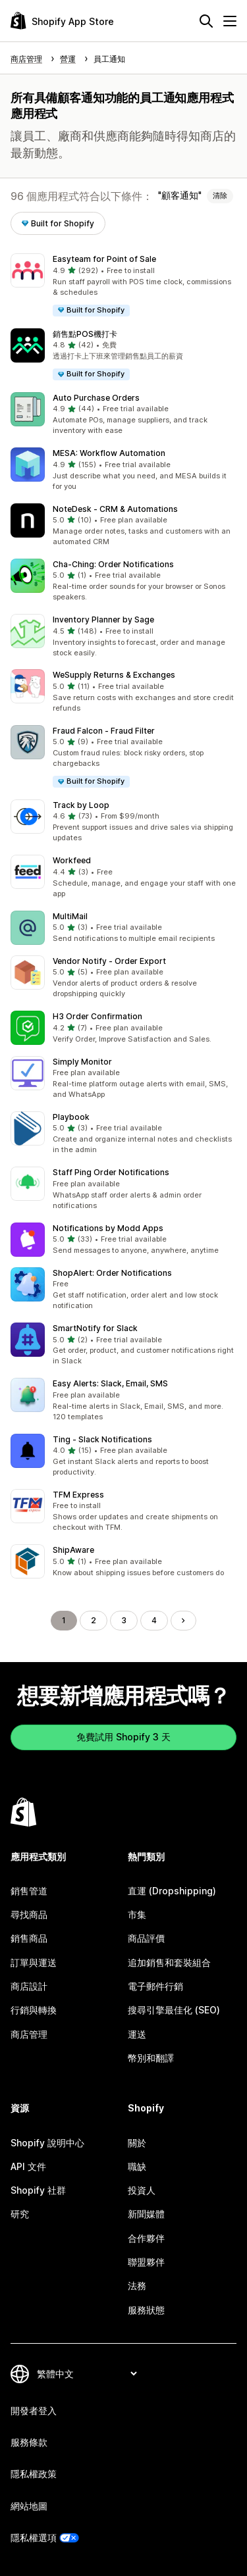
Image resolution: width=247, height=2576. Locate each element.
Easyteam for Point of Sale (104, 259)
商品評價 (146, 1938)
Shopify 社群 (38, 2190)
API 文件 (28, 2166)
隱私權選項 (34, 2537)
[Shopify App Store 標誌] (62, 21)
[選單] (229, 21)
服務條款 (29, 2442)
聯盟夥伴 (146, 2261)
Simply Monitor (82, 1062)
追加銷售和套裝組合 (169, 1962)
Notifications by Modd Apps (108, 1228)
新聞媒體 (146, 2213)
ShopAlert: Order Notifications (112, 1273)
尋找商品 (29, 1914)
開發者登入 (34, 2410)
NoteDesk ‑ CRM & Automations (115, 509)
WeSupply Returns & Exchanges (114, 675)
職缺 (137, 2166)
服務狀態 (146, 2309)
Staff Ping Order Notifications (111, 1172)
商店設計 (29, 1986)
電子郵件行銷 (155, 1986)
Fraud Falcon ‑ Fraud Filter (104, 731)
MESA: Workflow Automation (109, 453)
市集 (137, 1914)
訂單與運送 (34, 1962)
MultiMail (70, 916)
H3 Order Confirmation (97, 1016)
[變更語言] (86, 2373)
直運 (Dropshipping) (172, 1890)
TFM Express (78, 1495)
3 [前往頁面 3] (123, 1620)
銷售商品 (29, 1938)
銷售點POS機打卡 (85, 334)
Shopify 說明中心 (47, 2142)
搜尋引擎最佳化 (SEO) (174, 2009)
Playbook (71, 1117)
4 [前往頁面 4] (154, 1620)
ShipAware (73, 1550)
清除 (220, 195)
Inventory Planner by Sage (103, 619)
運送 (137, 2034)
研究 (20, 2213)
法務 (137, 2285)
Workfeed (72, 860)
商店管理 (29, 2034)
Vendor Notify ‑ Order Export (109, 961)
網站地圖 (29, 2506)
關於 (137, 2142)
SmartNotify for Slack (95, 1328)
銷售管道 (29, 1890)
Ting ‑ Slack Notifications (102, 1439)
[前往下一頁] (183, 1620)
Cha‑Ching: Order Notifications (113, 564)
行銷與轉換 (34, 2009)
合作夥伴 (146, 2238)
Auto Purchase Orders (96, 398)
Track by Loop (81, 805)
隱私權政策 (34, 2473)
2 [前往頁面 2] (93, 1620)
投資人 (141, 2190)
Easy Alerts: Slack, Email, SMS (110, 1383)
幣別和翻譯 (151, 2057)
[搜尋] (206, 21)
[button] (123, 285)
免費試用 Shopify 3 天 (123, 1736)
